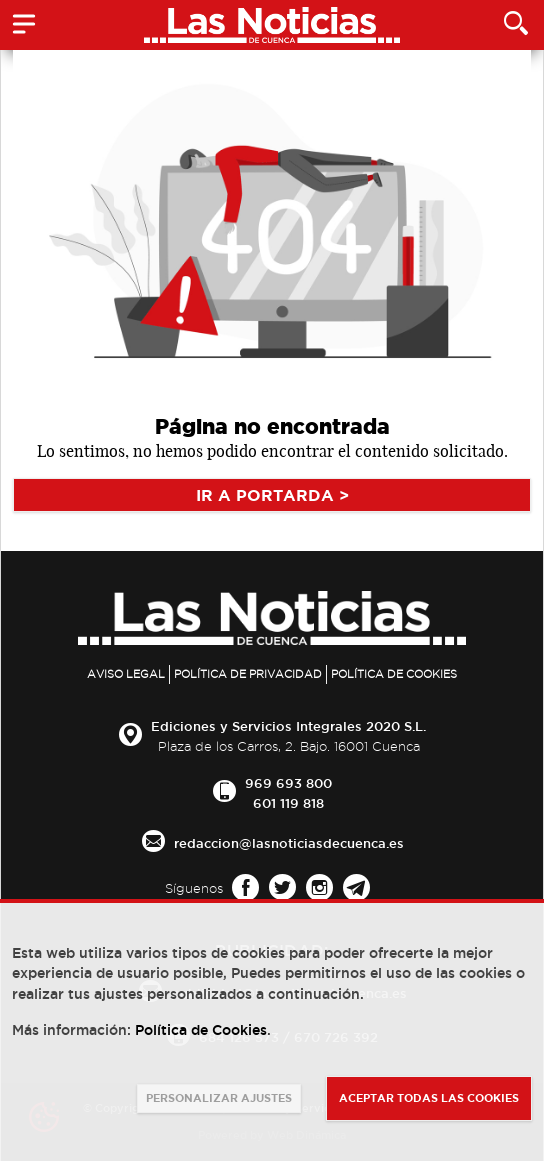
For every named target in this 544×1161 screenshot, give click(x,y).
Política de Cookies (394, 674)
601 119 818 (288, 803)
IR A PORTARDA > (272, 495)
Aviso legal (126, 674)
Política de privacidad (248, 674)
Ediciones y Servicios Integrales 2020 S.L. (288, 726)
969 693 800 (288, 783)
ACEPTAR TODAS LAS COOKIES (429, 1098)
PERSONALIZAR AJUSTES (219, 1098)
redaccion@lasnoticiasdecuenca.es (289, 843)
